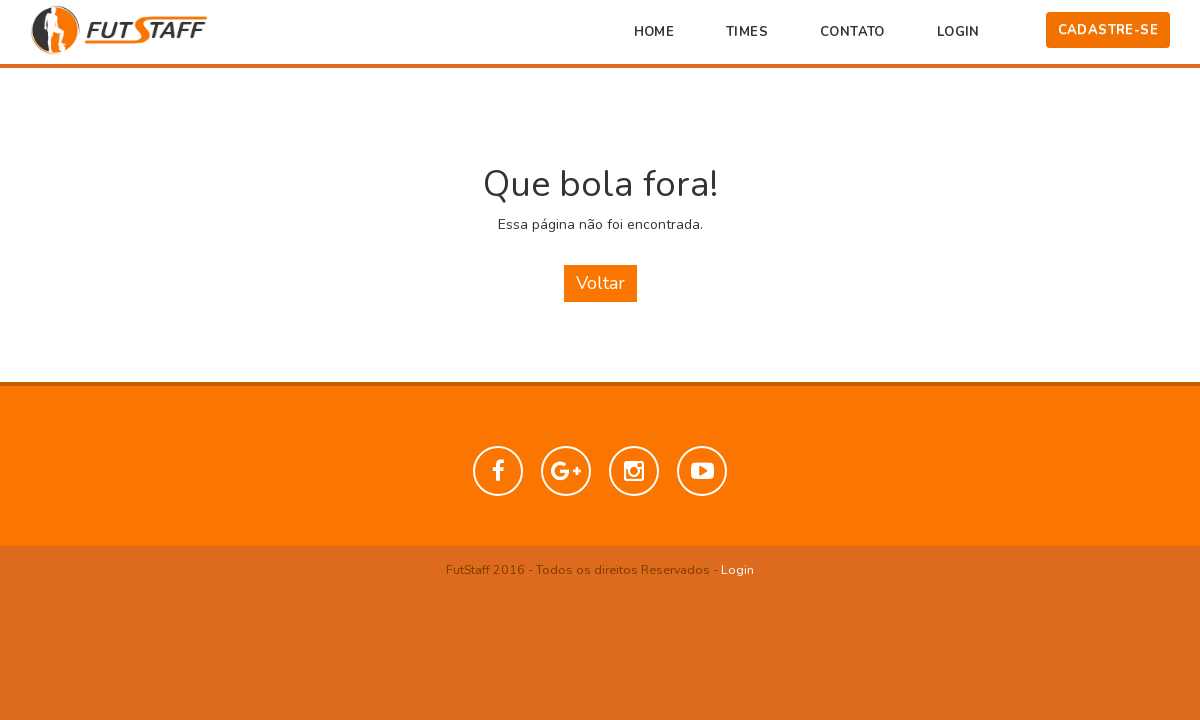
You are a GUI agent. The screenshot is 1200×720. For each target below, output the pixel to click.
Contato (852, 32)
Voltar (600, 283)
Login (958, 32)
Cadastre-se (1108, 30)
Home (654, 32)
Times (747, 32)
